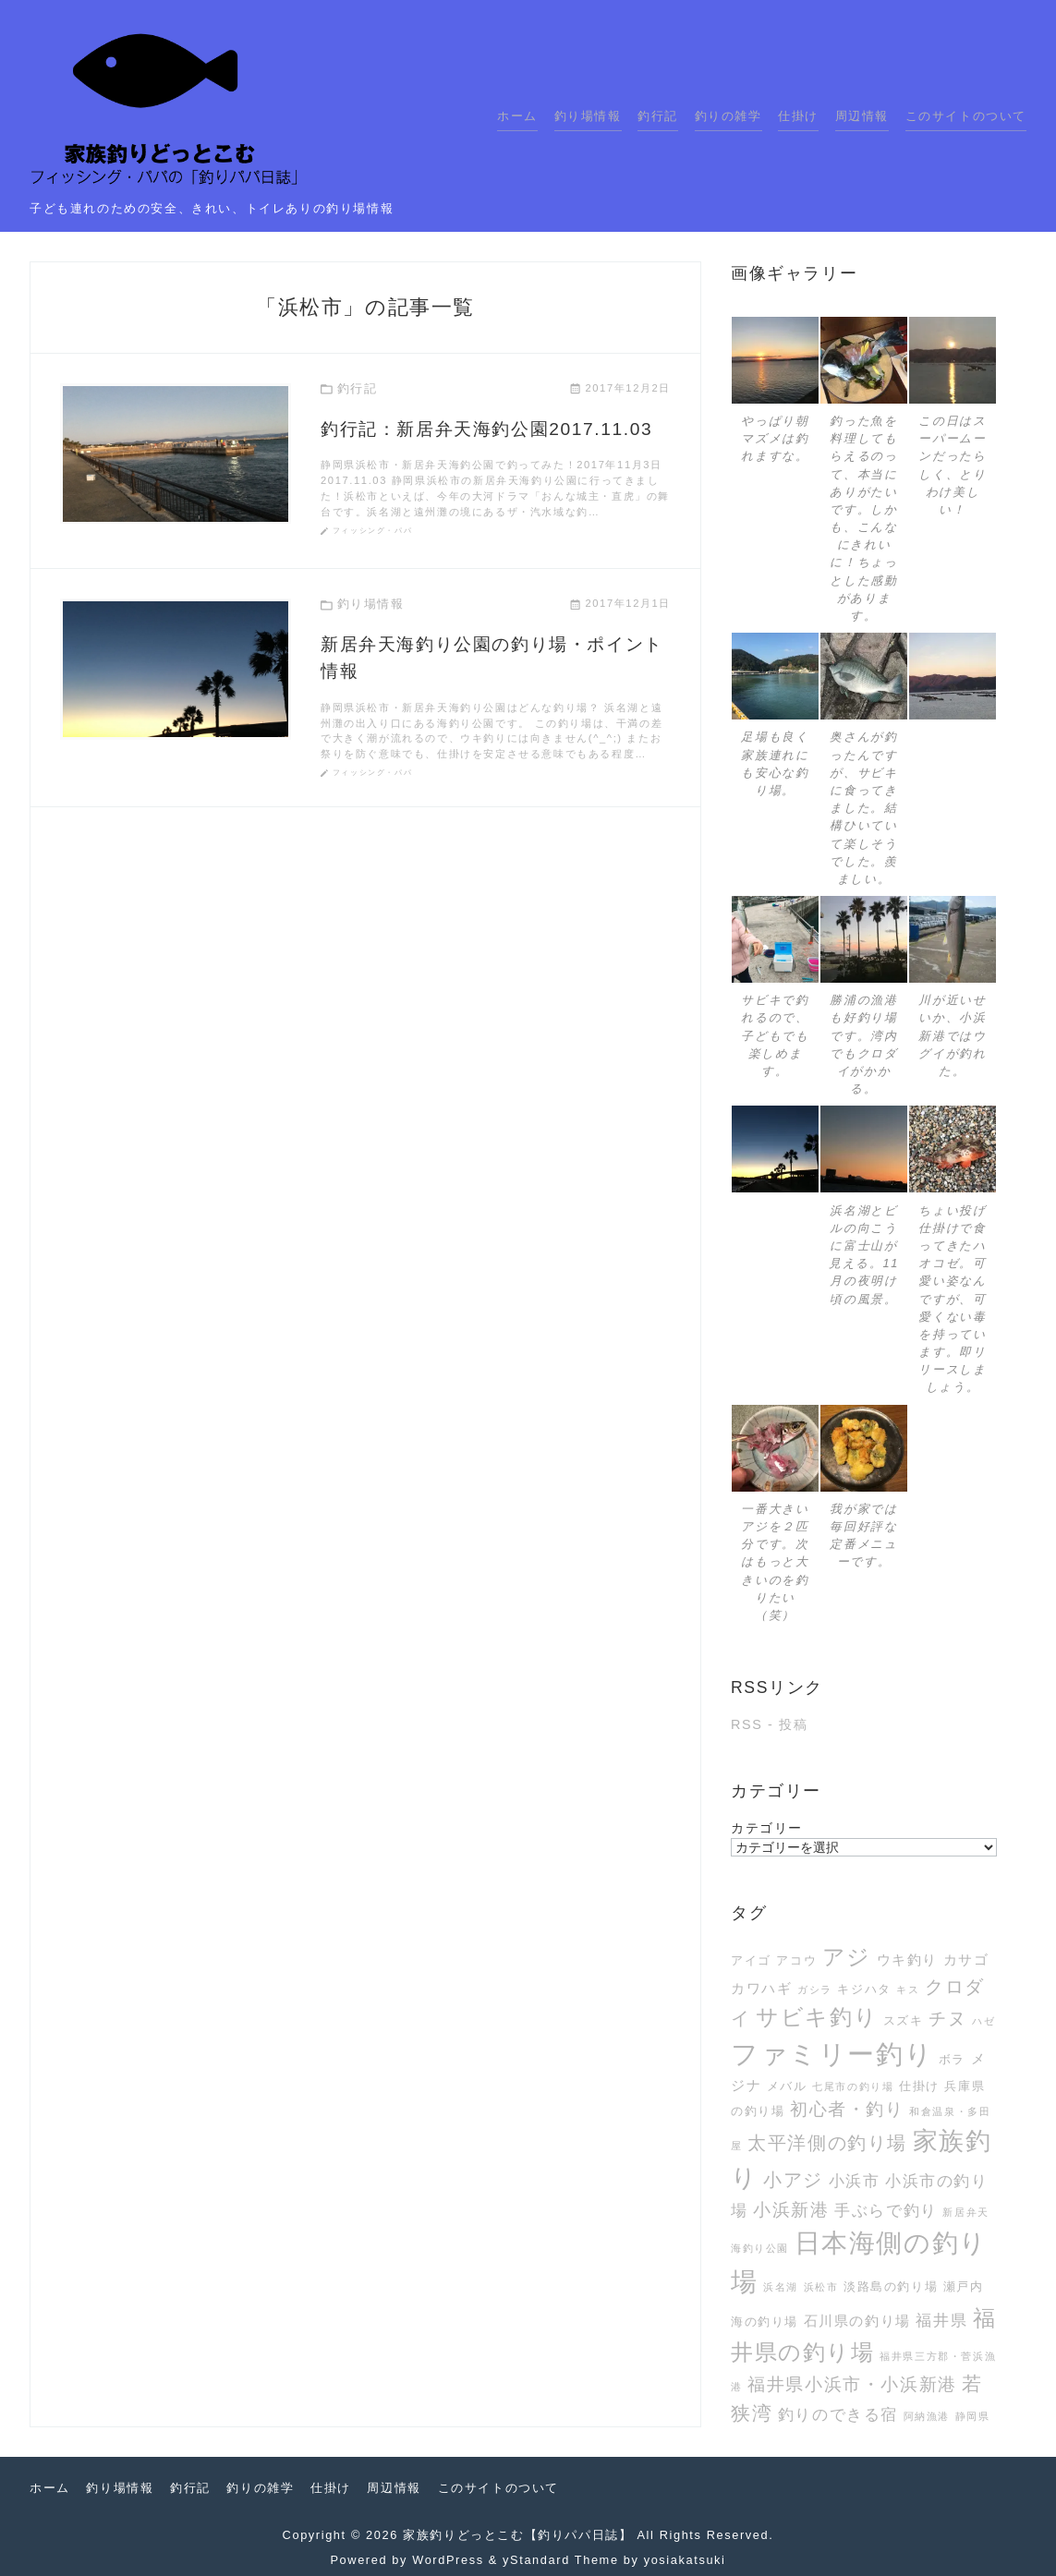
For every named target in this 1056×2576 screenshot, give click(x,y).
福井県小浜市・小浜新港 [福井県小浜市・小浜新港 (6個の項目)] (852, 2384)
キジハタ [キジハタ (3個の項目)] (864, 1989)
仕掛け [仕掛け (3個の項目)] (919, 2086)
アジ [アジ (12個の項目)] (846, 1956)
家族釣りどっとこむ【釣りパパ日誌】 (517, 2535)
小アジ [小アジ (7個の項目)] (793, 2180)
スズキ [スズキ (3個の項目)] (903, 2020)
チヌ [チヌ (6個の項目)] (947, 2018)
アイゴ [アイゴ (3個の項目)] (751, 1960)
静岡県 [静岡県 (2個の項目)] (972, 2416)
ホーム (517, 116)
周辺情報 (862, 116)
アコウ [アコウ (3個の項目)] (796, 1960)
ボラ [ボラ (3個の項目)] (952, 2059)
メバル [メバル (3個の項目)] (787, 2086)
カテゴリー (767, 1827)
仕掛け (798, 116)
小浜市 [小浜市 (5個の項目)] (854, 2180)
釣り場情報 (588, 116)
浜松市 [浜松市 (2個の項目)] (821, 2286)
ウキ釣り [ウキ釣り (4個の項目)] (907, 1959)
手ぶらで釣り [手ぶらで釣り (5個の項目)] (886, 2210)
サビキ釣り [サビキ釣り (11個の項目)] (817, 2017)
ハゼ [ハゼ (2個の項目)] (983, 2020)
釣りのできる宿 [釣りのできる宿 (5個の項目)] (838, 2414)
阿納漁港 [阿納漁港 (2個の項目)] (927, 2416)
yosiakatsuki (685, 2560)
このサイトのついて (965, 116)
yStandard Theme (561, 2560)
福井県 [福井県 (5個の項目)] (941, 2320)
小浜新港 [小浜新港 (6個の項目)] (791, 2209)
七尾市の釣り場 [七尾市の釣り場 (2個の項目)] (852, 2086)
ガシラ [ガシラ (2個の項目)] (814, 1989)
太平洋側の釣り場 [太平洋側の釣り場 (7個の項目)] (827, 2143)
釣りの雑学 (728, 116)
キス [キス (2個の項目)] (907, 1989)
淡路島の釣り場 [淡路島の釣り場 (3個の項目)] (891, 2286)
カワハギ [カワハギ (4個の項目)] (761, 1988)
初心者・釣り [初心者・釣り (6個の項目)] (847, 2109)
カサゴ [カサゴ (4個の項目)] (966, 1959)
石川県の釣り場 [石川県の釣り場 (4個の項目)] (857, 2320)
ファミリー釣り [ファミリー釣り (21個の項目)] (832, 2053)
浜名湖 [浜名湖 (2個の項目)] (780, 2286)
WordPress (447, 2560)
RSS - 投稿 (769, 1724)
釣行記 (657, 116)
